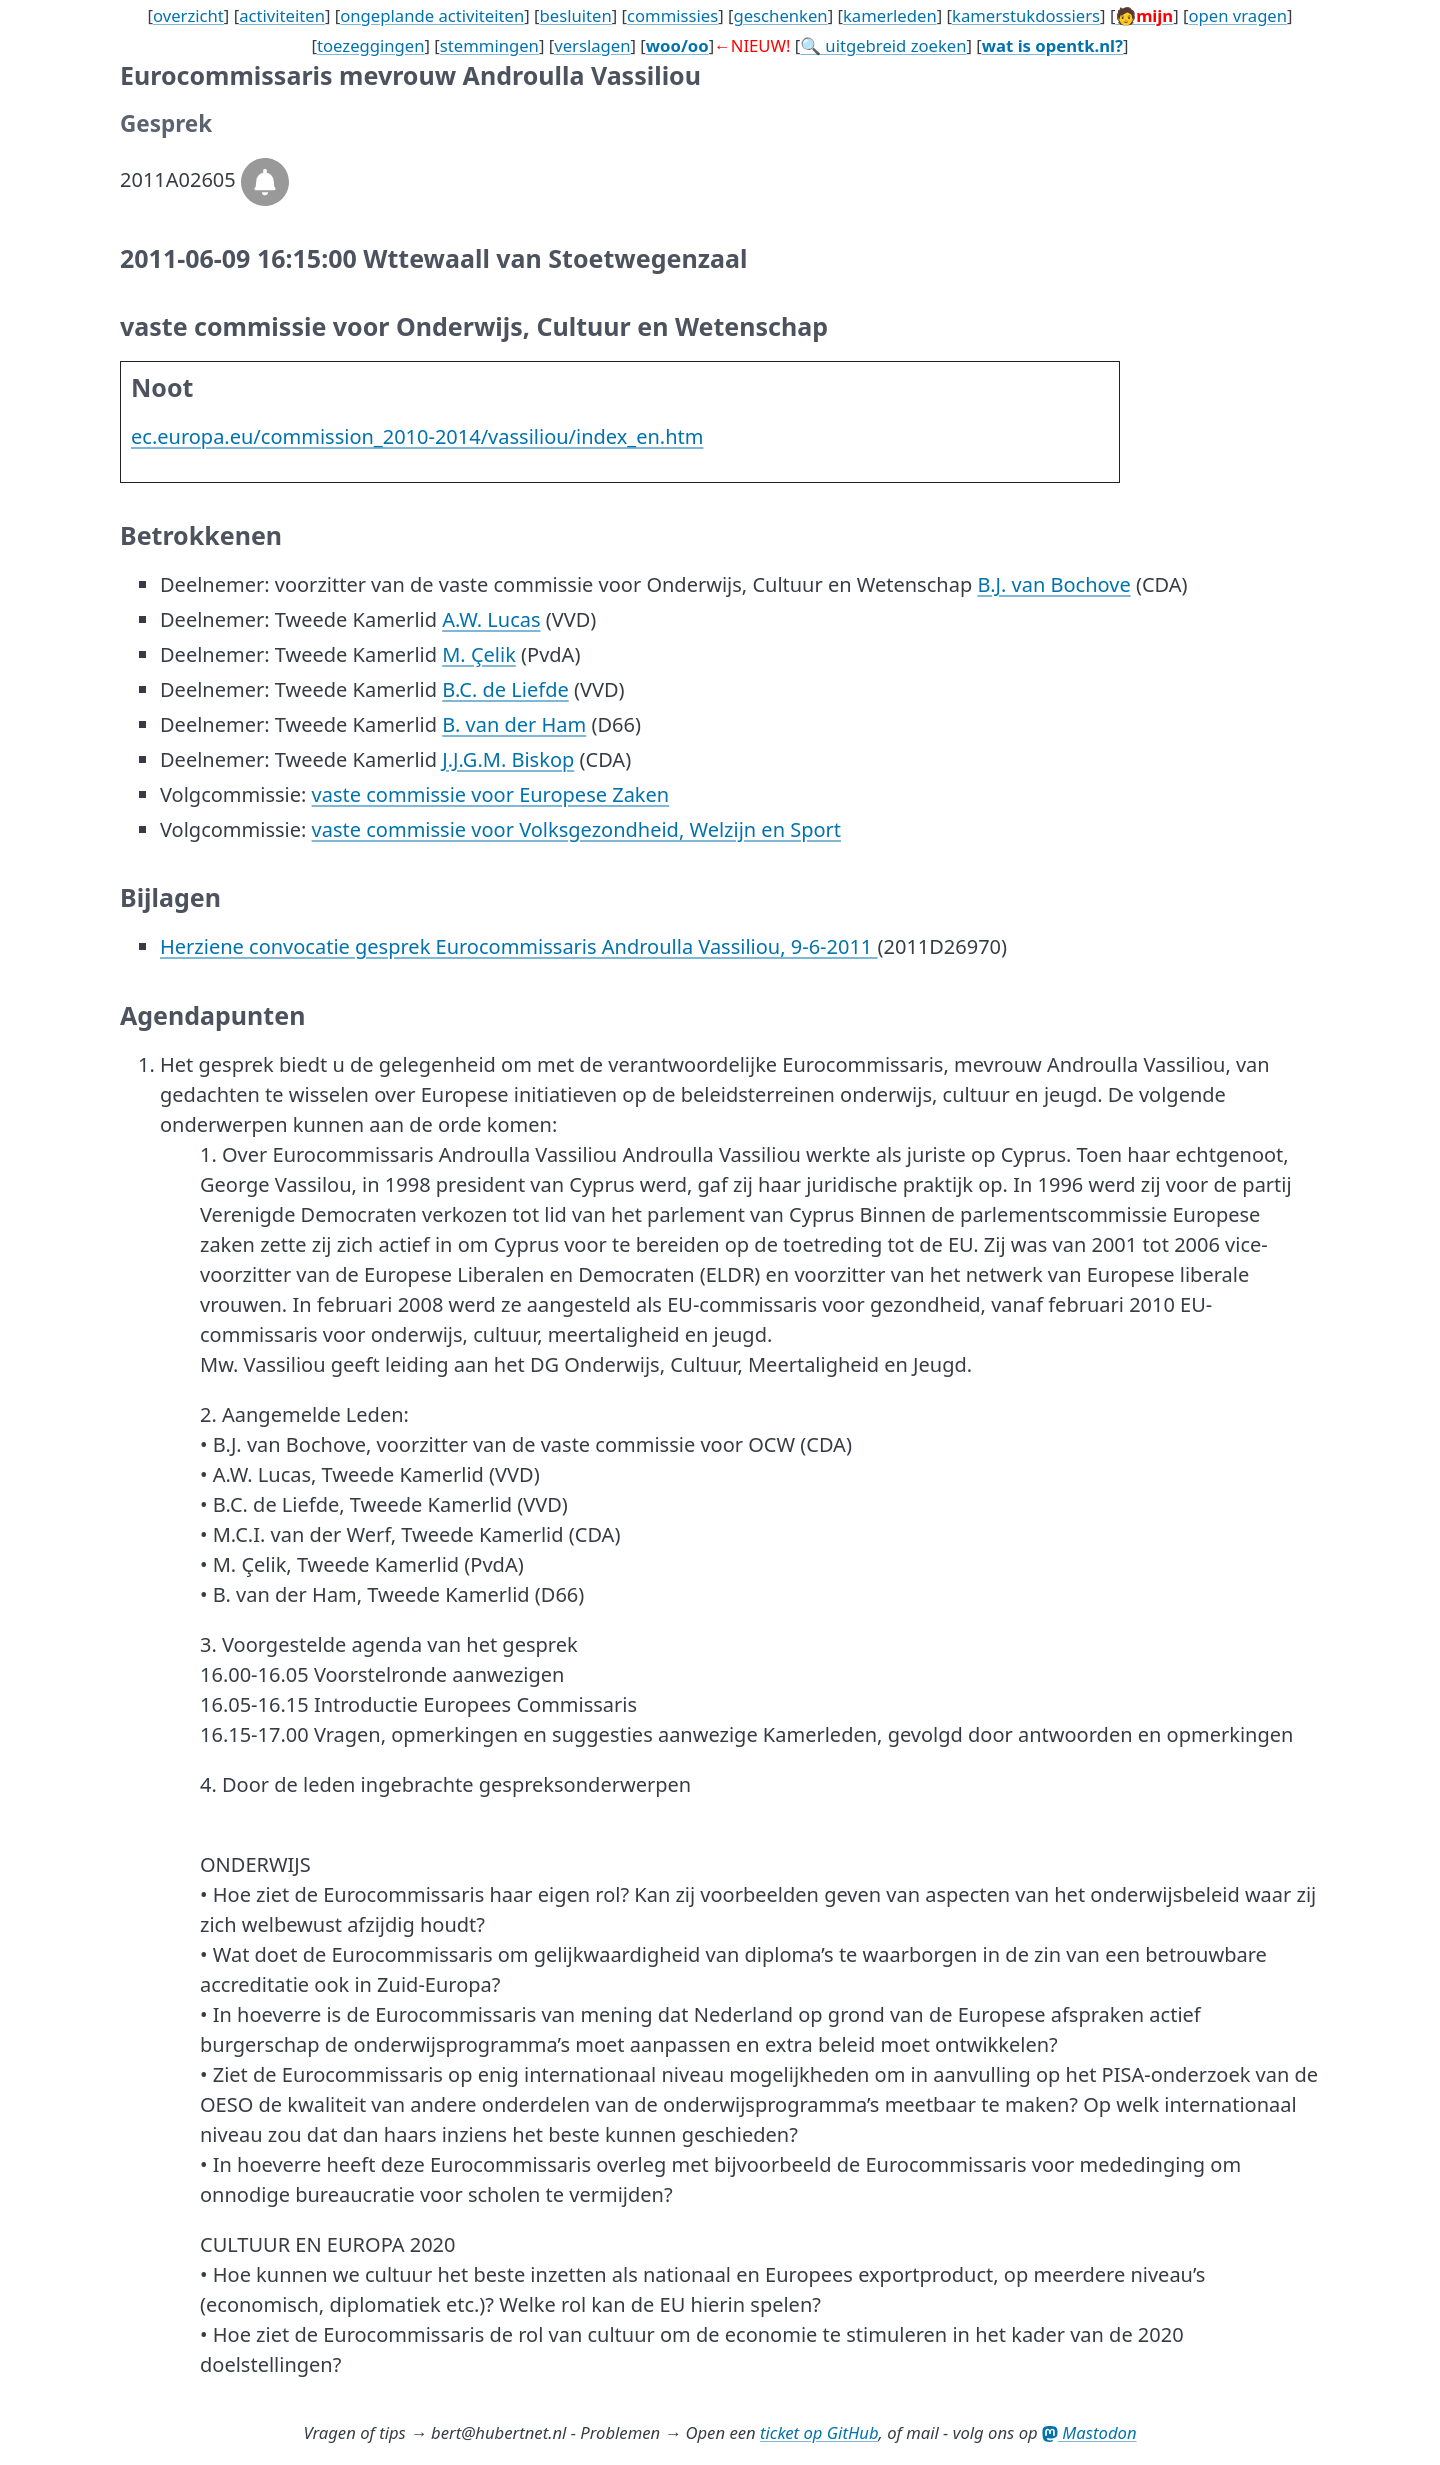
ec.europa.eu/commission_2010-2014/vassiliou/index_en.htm (417, 436)
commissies (672, 15)
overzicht (188, 15)
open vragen (1237, 15)
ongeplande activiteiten (432, 15)
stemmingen (489, 45)
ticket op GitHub (819, 2432)
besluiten (576, 15)
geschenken (780, 15)
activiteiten (282, 15)
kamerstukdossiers (1026, 15)
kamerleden (890, 15)
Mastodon (1089, 2432)
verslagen (592, 45)
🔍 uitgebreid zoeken (883, 45)
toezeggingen (371, 45)
